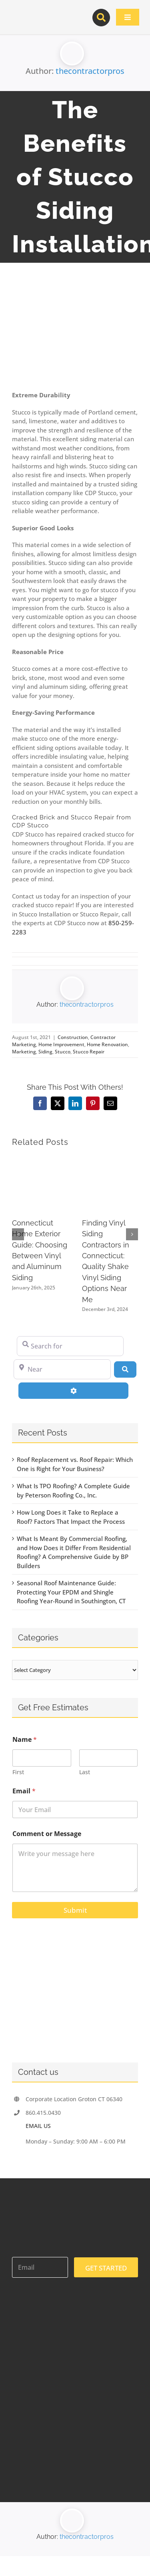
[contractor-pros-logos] (45, 13)
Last (84, 1772)
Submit (75, 1910)
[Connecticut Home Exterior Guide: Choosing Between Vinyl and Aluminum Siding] (40, 1159)
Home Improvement (61, 1044)
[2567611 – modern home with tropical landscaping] (75, 337)
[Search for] (70, 1346)
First (18, 1772)
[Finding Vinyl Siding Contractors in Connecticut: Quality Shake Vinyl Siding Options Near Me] (110, 1159)
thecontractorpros (90, 70)
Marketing (24, 1051)
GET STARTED (106, 2268)
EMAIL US (38, 2126)
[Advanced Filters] (73, 1390)
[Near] (62, 1369)
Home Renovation (107, 1044)
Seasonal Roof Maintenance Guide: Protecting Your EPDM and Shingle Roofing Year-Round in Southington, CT (71, 1592)
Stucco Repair (88, 1051)
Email (24, 1791)
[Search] (125, 1369)
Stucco (62, 1051)
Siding (45, 1051)
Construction (73, 1037)
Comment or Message (46, 1834)
